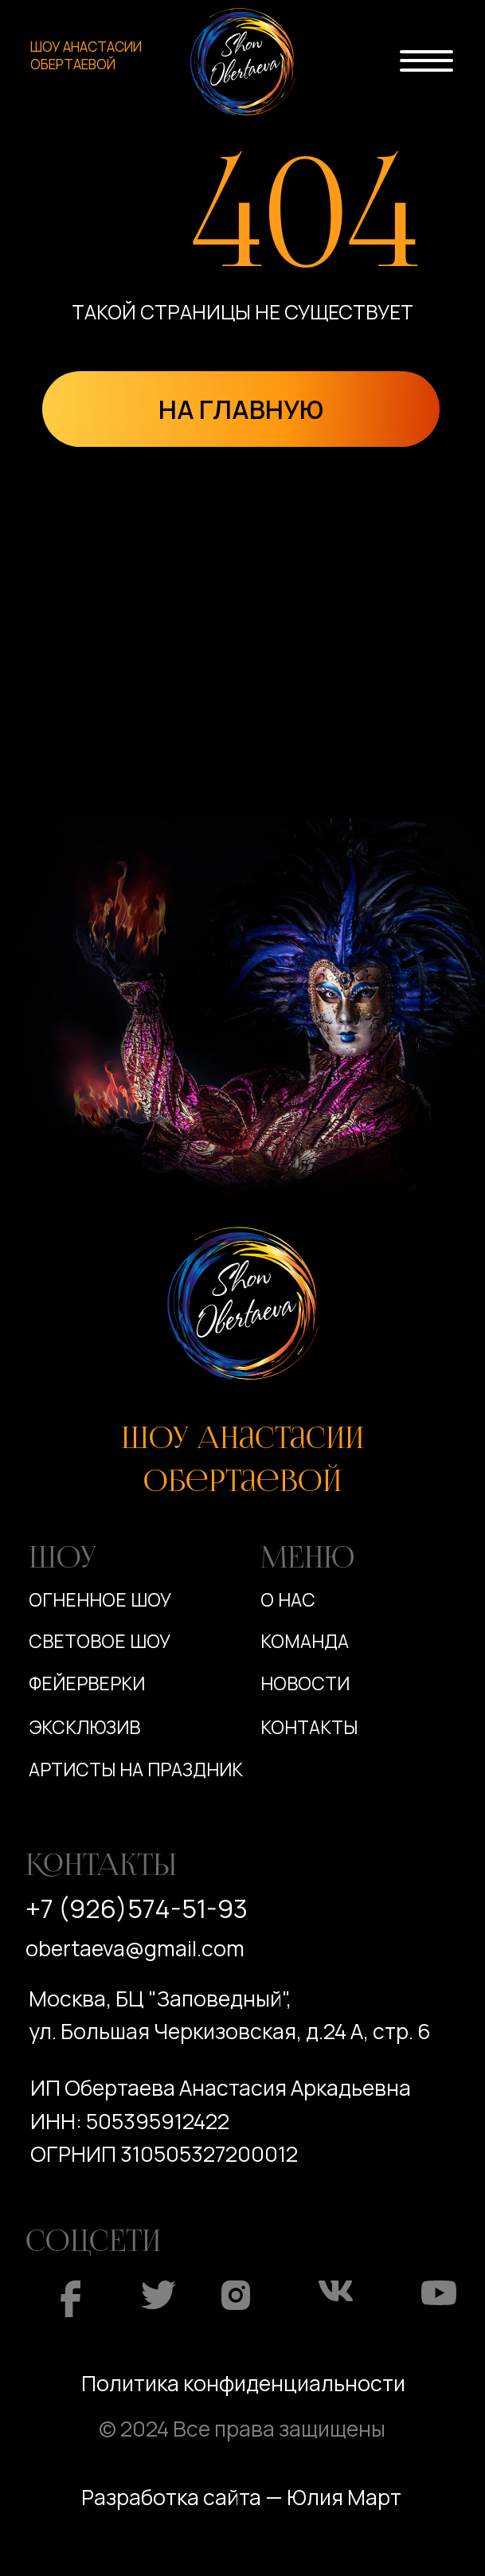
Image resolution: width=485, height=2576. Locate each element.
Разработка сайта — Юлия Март (241, 2497)
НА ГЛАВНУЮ (240, 409)
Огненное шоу (100, 1599)
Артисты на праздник (136, 1769)
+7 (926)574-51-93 (136, 1908)
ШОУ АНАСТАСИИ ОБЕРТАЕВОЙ (86, 55)
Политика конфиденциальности (243, 2383)
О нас (287, 1599)
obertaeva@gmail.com (134, 1948)
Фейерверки (87, 1683)
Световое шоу (99, 1641)
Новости (305, 1683)
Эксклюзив (84, 1727)
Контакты (309, 1727)
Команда (304, 1641)
